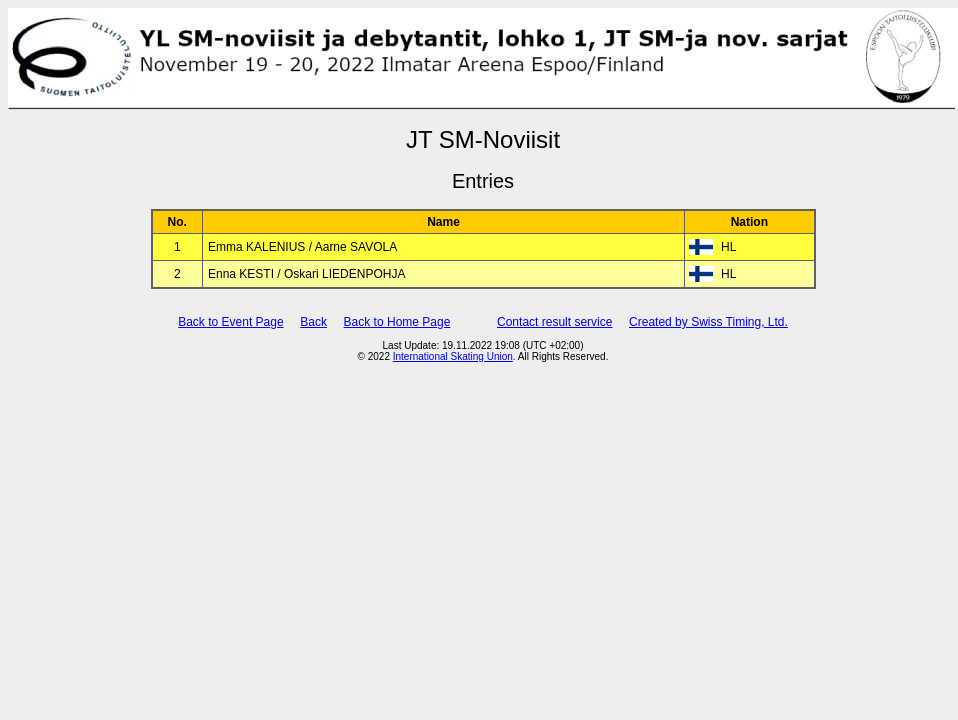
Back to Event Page (230, 322)
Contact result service (554, 322)
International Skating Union (453, 356)
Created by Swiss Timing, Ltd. (708, 322)
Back (313, 322)
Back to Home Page (397, 322)
